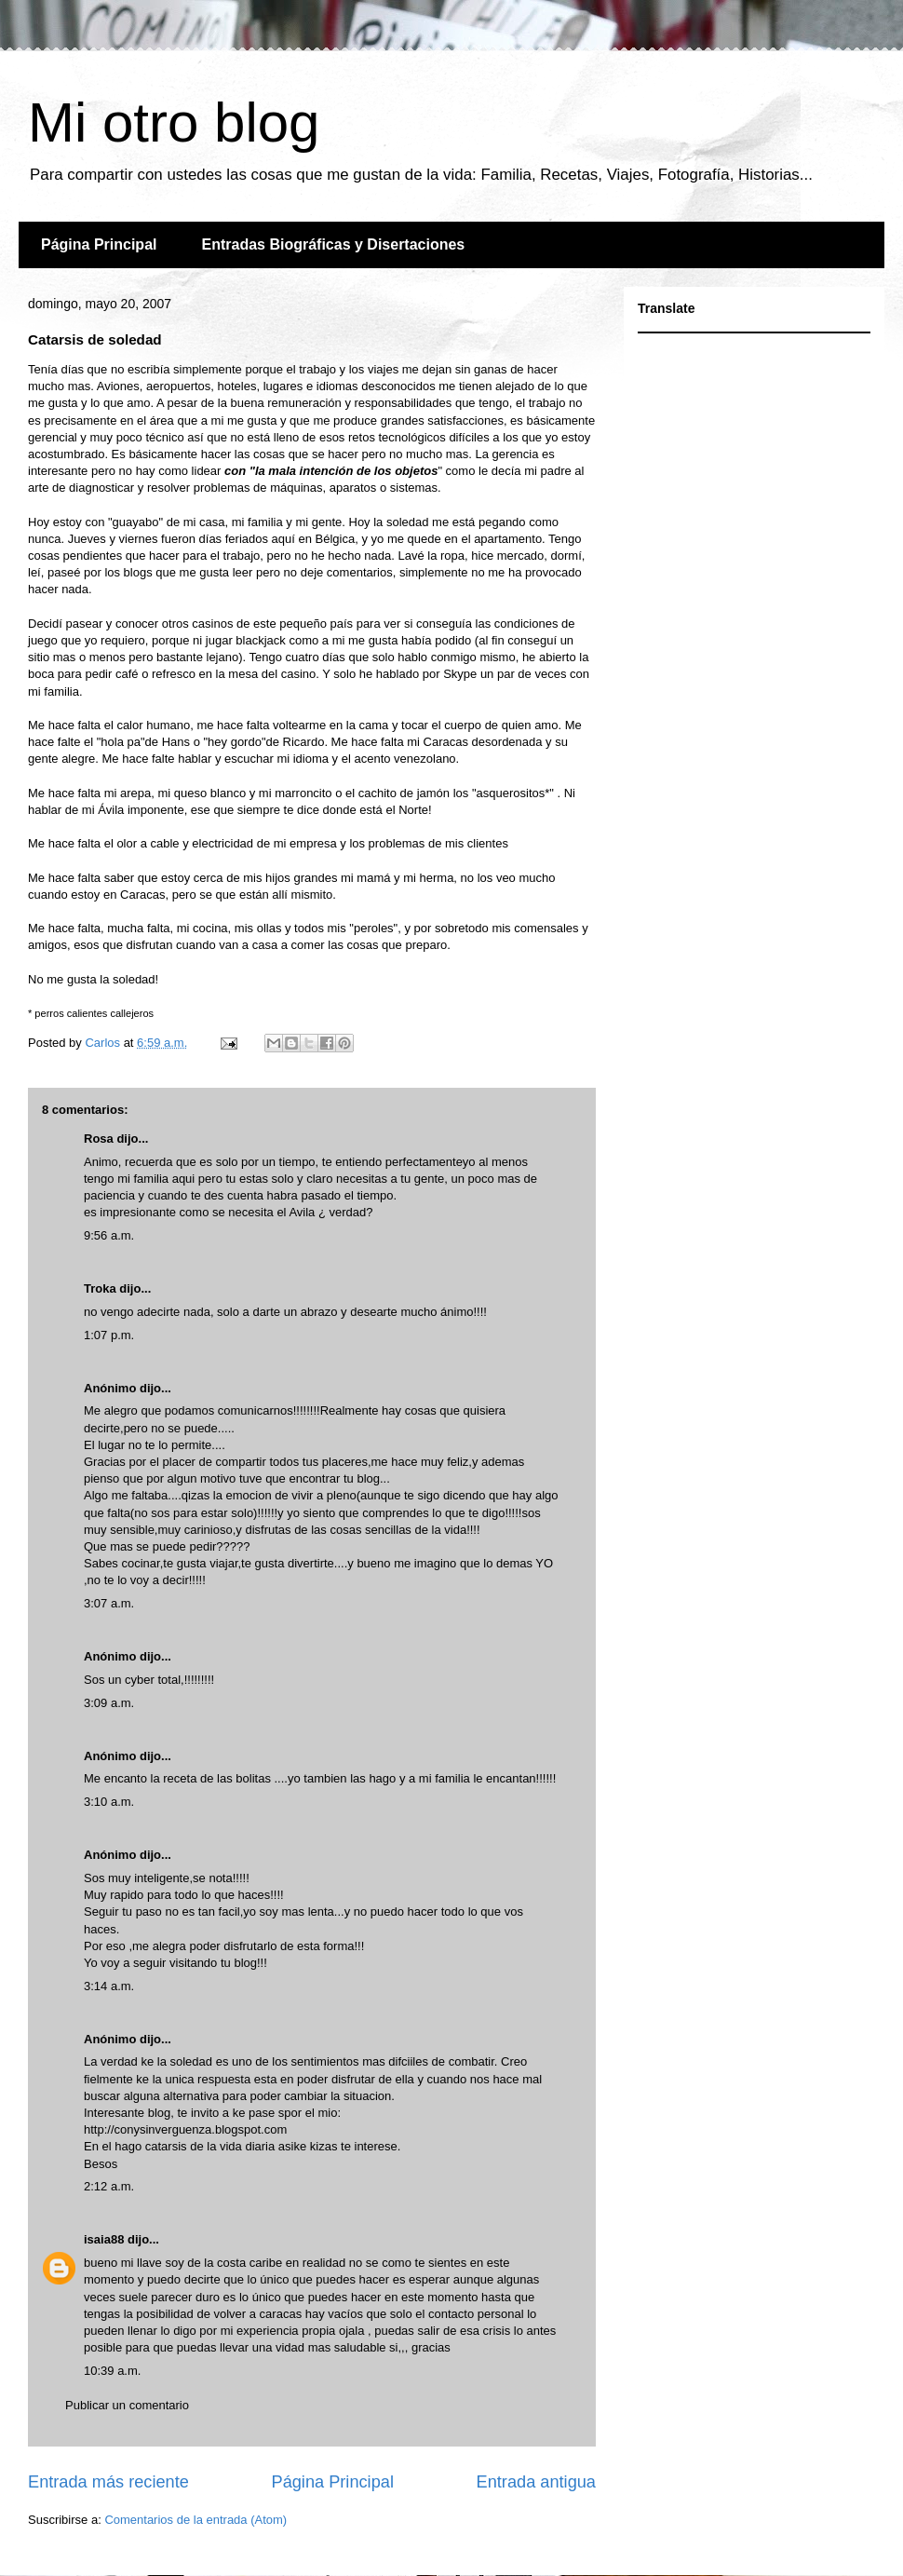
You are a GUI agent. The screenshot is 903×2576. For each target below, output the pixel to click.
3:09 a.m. (109, 1703)
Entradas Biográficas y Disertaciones (333, 244)
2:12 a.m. (109, 2186)
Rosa (99, 1139)
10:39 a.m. (112, 2371)
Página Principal (98, 244)
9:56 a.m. (109, 1235)
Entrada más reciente (108, 2482)
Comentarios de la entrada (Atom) (195, 2520)
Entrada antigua (536, 2482)
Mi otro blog (173, 122)
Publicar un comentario (127, 2405)
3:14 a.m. (109, 1986)
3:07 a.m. (109, 1603)
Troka (100, 1288)
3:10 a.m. (109, 1802)
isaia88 (104, 2239)
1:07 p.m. (109, 1335)
